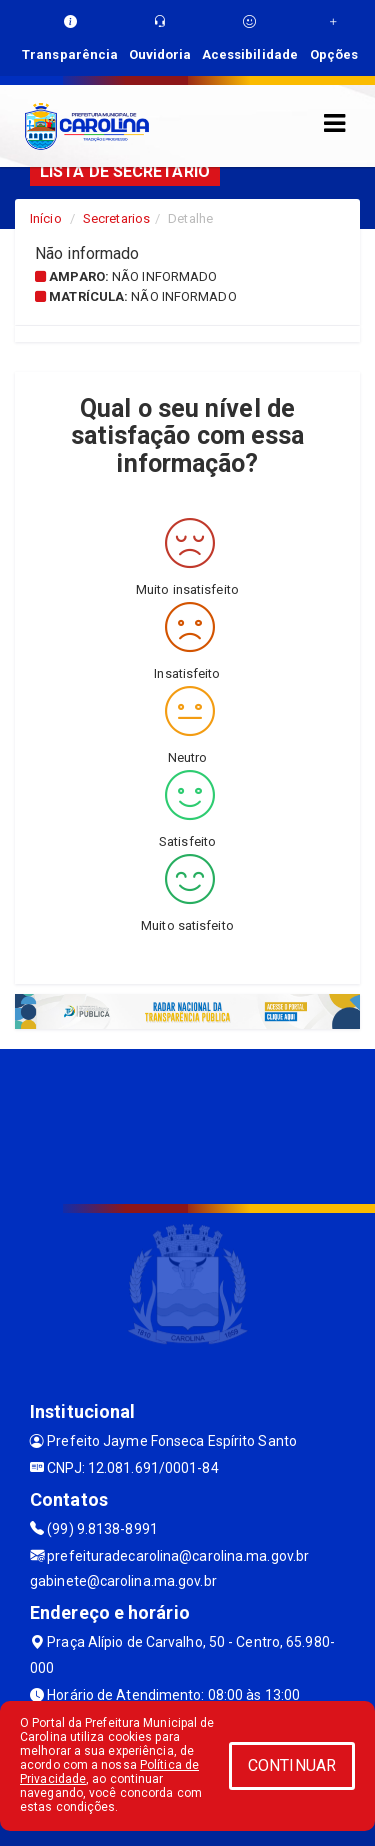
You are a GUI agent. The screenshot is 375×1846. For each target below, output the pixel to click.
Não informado (164, 276)
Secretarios (116, 218)
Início (46, 218)
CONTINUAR (292, 1765)
